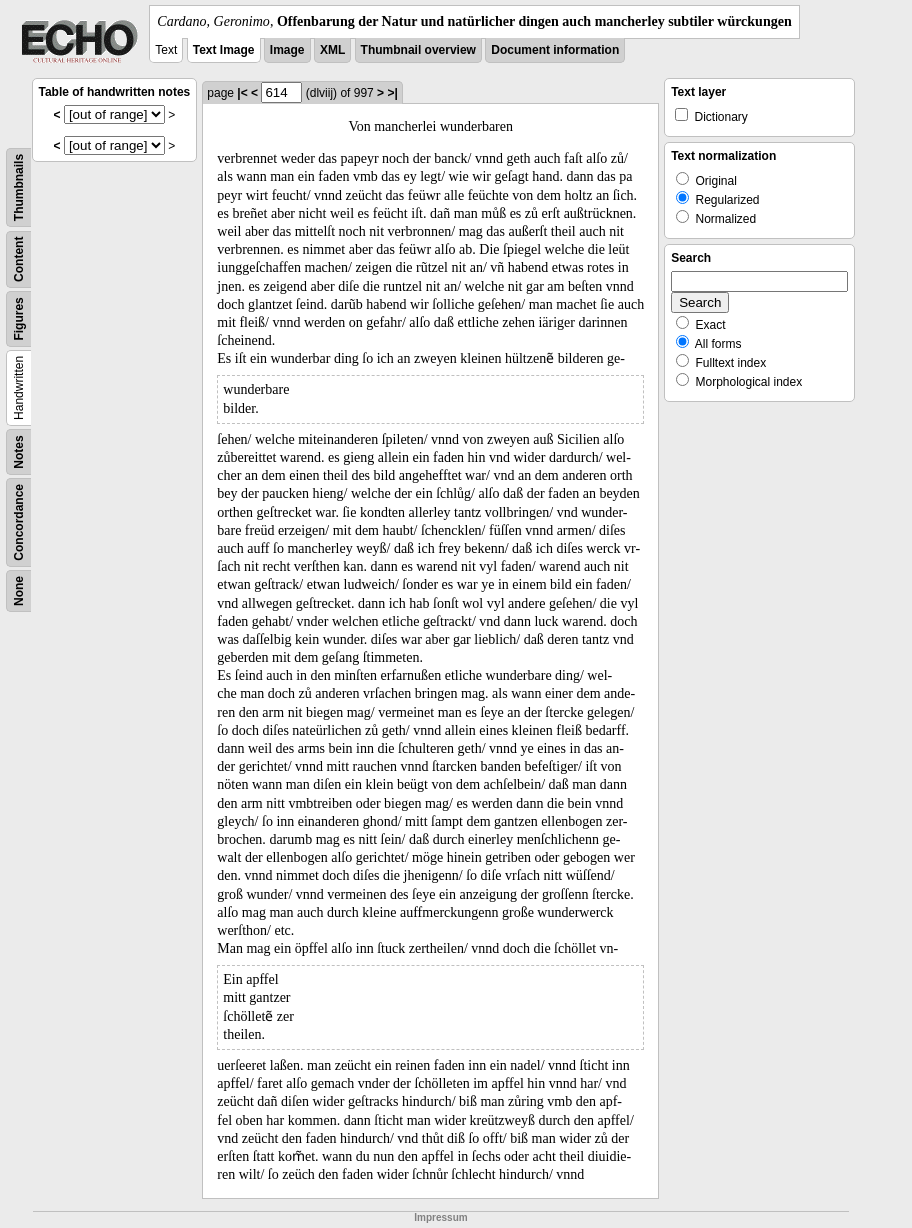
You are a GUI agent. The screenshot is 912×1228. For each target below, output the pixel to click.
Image (287, 50)
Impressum (440, 1217)
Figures (19, 318)
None (19, 591)
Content (19, 259)
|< (242, 93)
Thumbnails (19, 187)
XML (332, 50)
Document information (555, 50)
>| (392, 93)
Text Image (224, 50)
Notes (19, 451)
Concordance (19, 522)
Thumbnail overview (418, 50)
